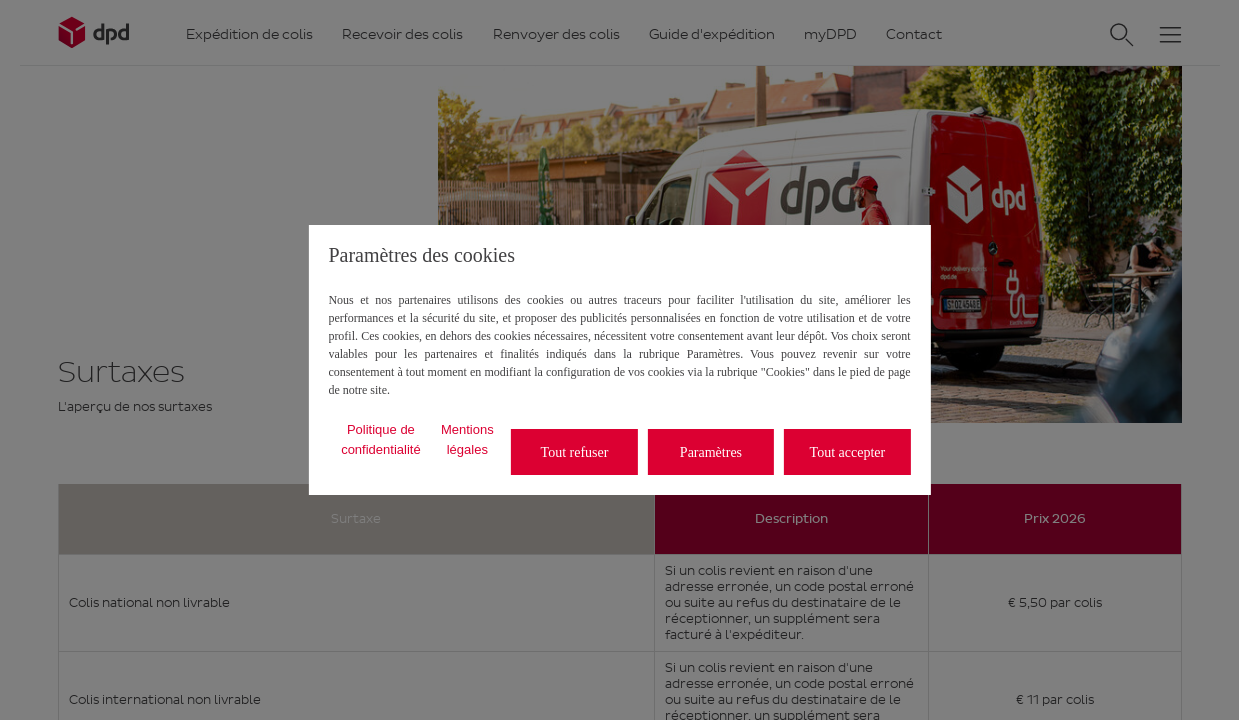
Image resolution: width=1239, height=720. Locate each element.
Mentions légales (467, 439)
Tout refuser (575, 452)
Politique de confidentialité (381, 439)
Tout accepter (848, 452)
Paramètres (711, 452)
